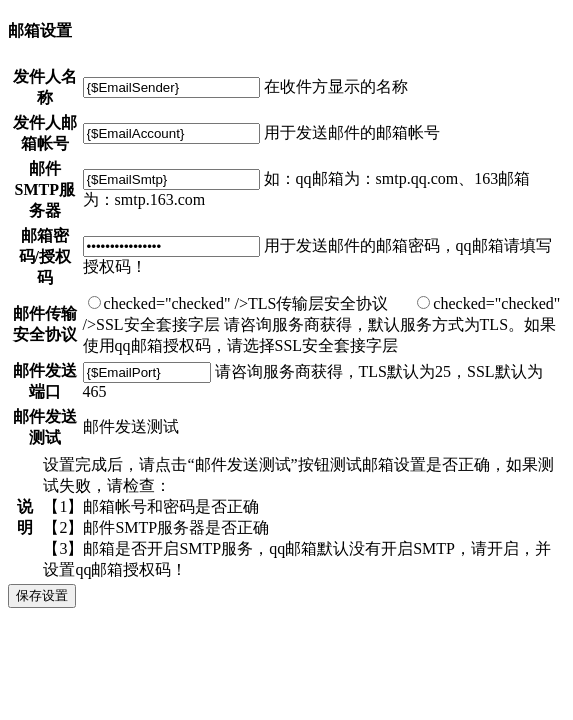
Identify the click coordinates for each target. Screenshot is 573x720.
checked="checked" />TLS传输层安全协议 (238, 303)
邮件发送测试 (131, 426)
